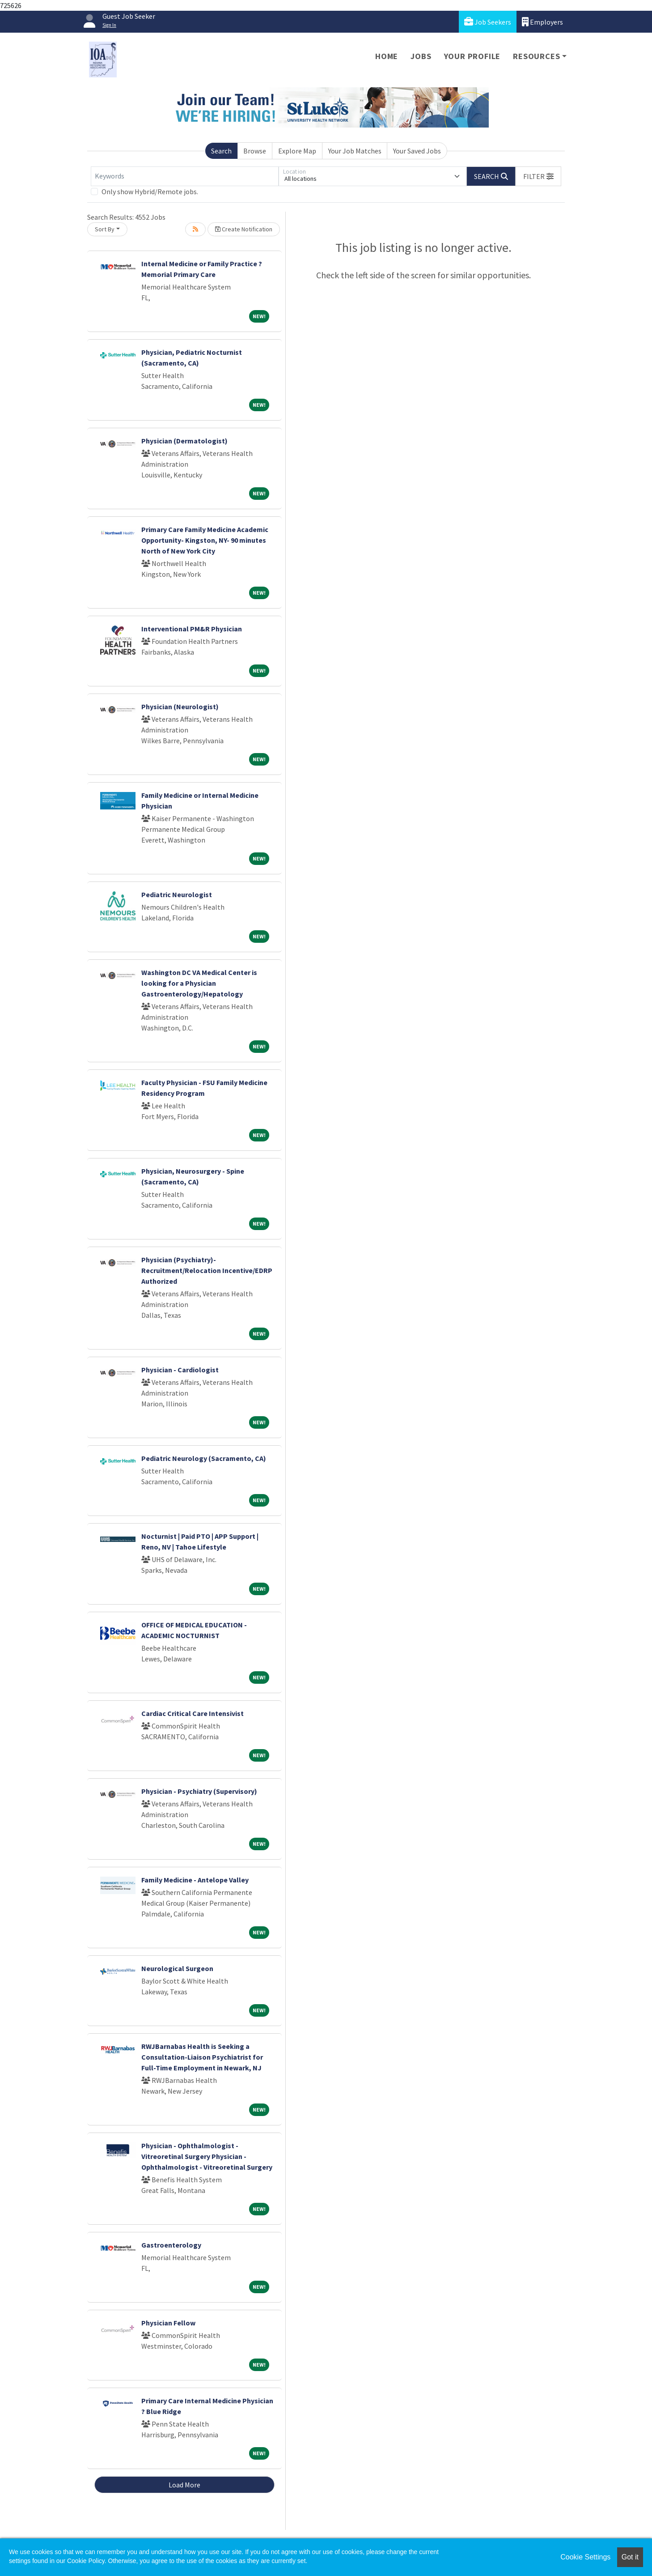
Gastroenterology (171, 2244)
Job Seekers (487, 21)
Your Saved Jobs (417, 150)
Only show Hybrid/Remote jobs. (150, 191)
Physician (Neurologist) (180, 706)
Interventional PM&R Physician (191, 628)
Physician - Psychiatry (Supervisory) (199, 1791)
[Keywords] (185, 176)
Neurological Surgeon (177, 1968)
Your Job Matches (354, 150)
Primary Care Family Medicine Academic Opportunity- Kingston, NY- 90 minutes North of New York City (204, 540)
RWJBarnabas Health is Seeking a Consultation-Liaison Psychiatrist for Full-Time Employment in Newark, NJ (202, 2057)
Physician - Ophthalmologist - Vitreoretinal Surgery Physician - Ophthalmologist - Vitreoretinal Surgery (206, 2156)
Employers (542, 21)
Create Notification (243, 229)
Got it (630, 2557)
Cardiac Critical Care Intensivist (192, 1713)
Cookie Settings (585, 2557)
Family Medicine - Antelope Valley (195, 1879)
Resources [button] (536, 56)
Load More (184, 2484)
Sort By (104, 229)
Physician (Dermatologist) (184, 440)
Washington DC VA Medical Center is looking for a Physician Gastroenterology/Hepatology (199, 983)
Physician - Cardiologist (180, 1369)
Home (386, 56)
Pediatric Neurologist (176, 894)
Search (221, 150)
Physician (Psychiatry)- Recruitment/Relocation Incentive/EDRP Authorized (206, 1270)
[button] (538, 176)
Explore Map (297, 150)
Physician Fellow (168, 2322)
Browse (254, 150)
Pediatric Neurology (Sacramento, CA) (203, 1458)
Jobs (421, 56)
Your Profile (472, 56)
